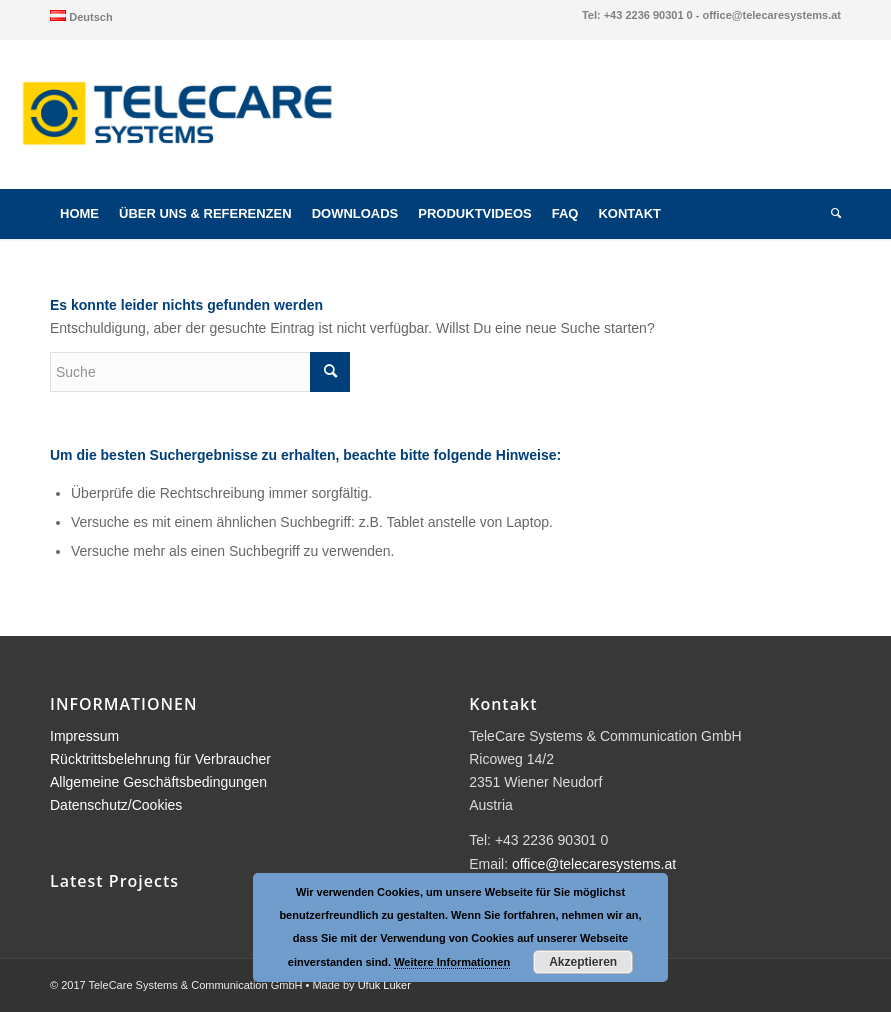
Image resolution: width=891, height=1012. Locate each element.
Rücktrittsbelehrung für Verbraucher (160, 759)
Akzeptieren (583, 962)
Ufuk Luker (384, 985)
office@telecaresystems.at (594, 864)
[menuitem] (81, 16)
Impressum (84, 736)
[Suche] (831, 214)
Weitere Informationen (452, 962)
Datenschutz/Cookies (116, 805)
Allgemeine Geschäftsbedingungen (158, 782)
